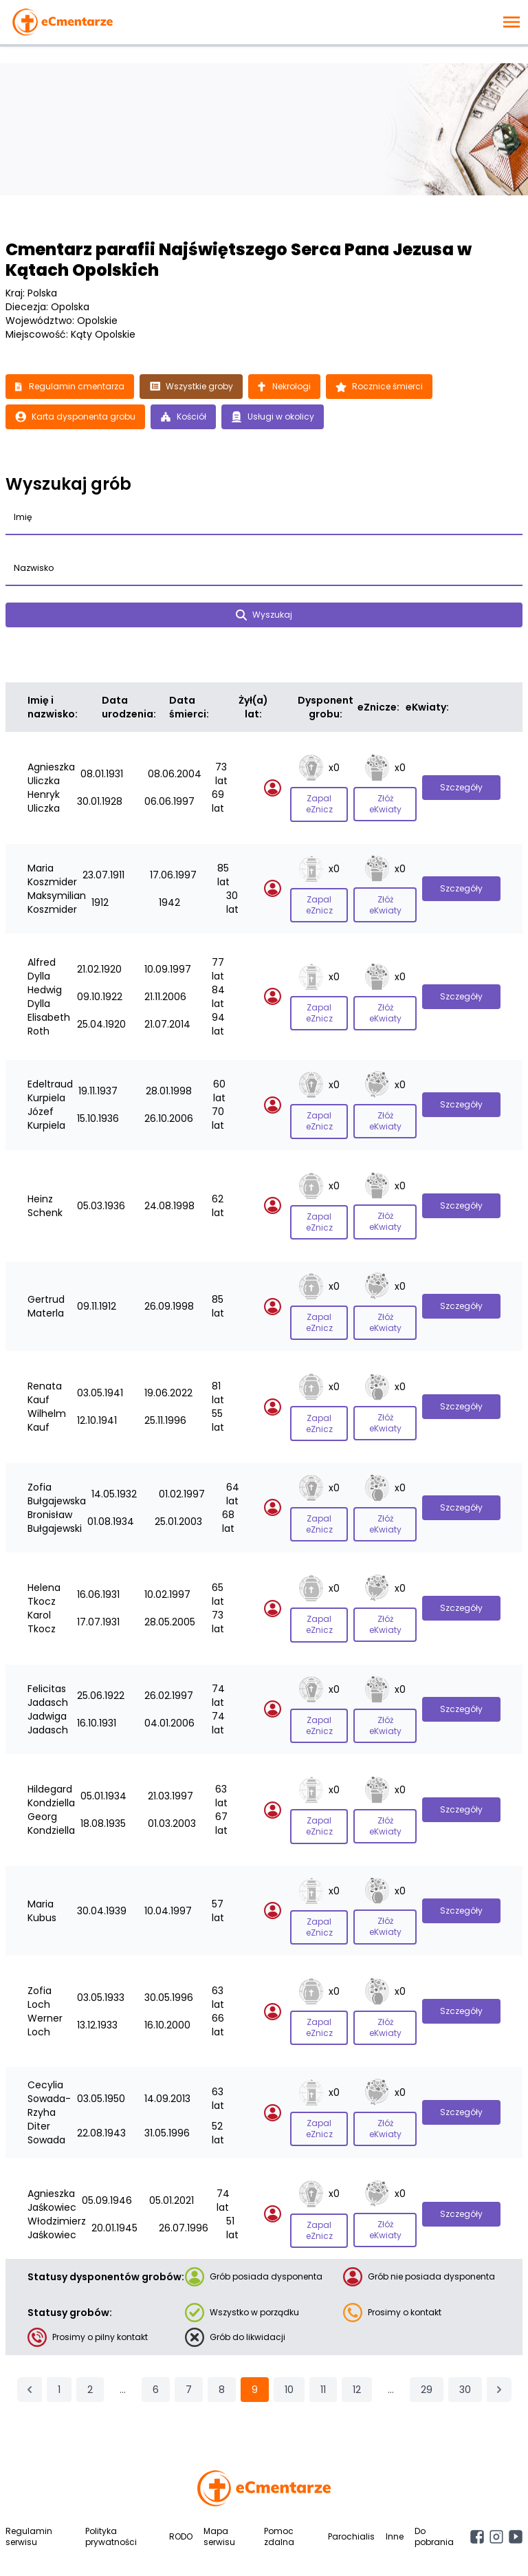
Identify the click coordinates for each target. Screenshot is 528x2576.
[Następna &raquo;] (499, 2309)
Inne (395, 2457)
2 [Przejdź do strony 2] (90, 2310)
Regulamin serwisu (29, 2456)
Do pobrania (434, 2456)
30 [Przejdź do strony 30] (465, 2310)
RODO (180, 2457)
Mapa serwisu (219, 2456)
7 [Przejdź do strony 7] (189, 2310)
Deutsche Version (340, 2548)
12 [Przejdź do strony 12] (357, 2310)
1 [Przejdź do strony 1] (59, 2310)
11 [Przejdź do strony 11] (323, 2310)
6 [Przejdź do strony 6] (156, 2310)
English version (261, 2548)
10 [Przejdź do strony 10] (289, 2310)
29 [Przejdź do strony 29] (426, 2310)
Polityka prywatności (111, 2456)
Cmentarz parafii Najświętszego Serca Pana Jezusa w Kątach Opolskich (239, 259)
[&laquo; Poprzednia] (29, 2309)
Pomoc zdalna (279, 2456)
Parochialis (351, 2457)
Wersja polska (185, 2548)
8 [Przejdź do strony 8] (222, 2310)
